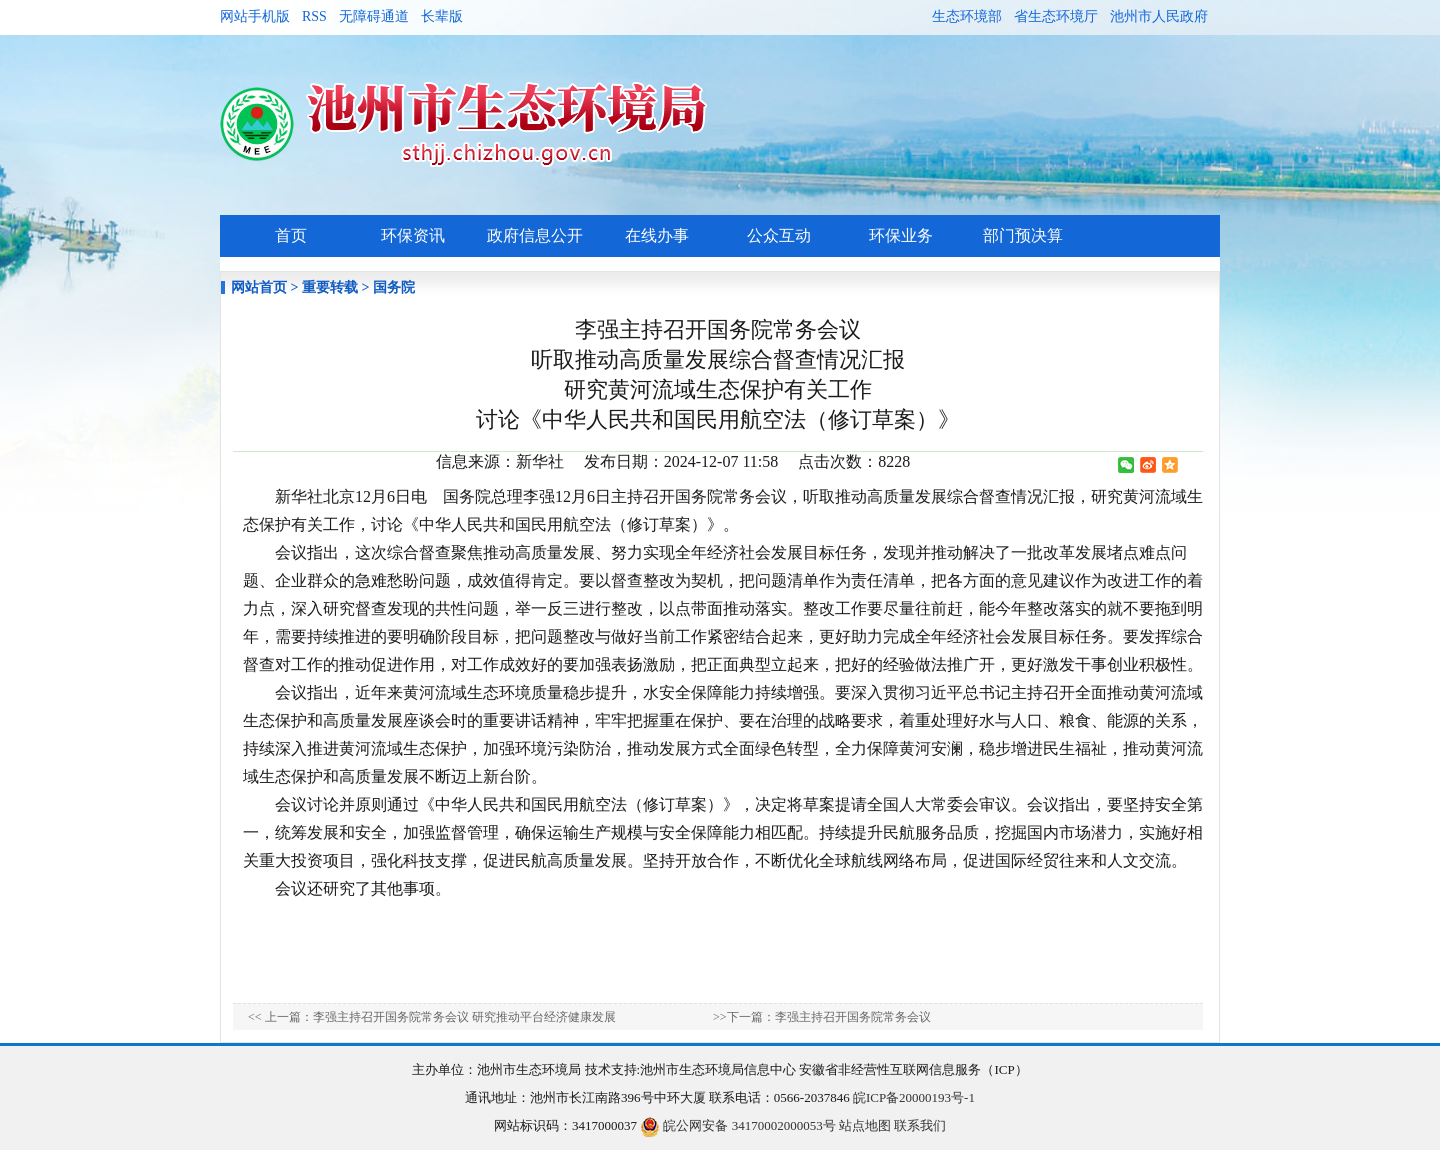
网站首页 (259, 287)
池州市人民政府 (1159, 16)
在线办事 (657, 235)
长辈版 (442, 16)
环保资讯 (413, 235)
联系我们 (920, 1125)
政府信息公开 (535, 235)
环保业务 (901, 235)
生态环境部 (967, 16)
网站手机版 (255, 16)
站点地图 (865, 1125)
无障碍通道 (374, 16)
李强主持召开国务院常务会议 (853, 1017)
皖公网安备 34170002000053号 (738, 1125)
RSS (314, 16)
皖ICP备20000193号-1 (914, 1097)
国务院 (394, 287)
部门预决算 (1023, 235)
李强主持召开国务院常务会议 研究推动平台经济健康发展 (464, 1017)
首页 (291, 235)
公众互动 (779, 235)
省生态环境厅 (1056, 16)
